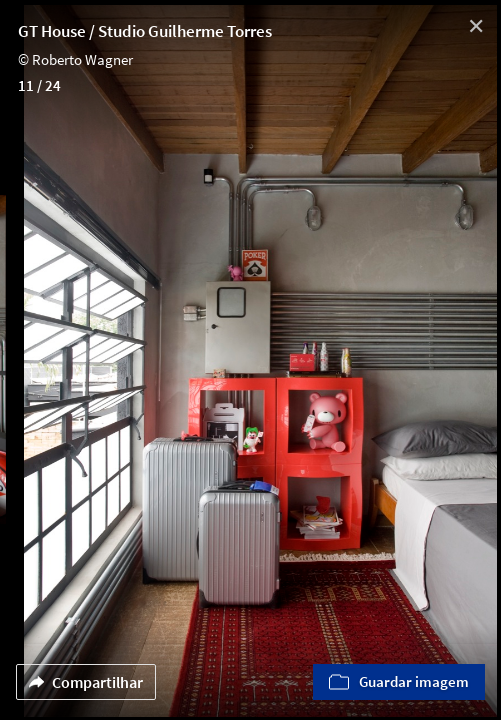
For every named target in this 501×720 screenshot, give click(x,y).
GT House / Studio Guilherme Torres (145, 31)
